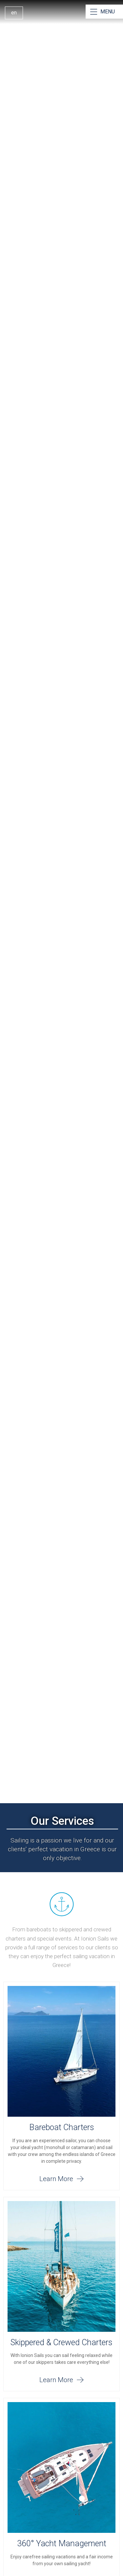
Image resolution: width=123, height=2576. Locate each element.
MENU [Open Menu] (107, 11)
